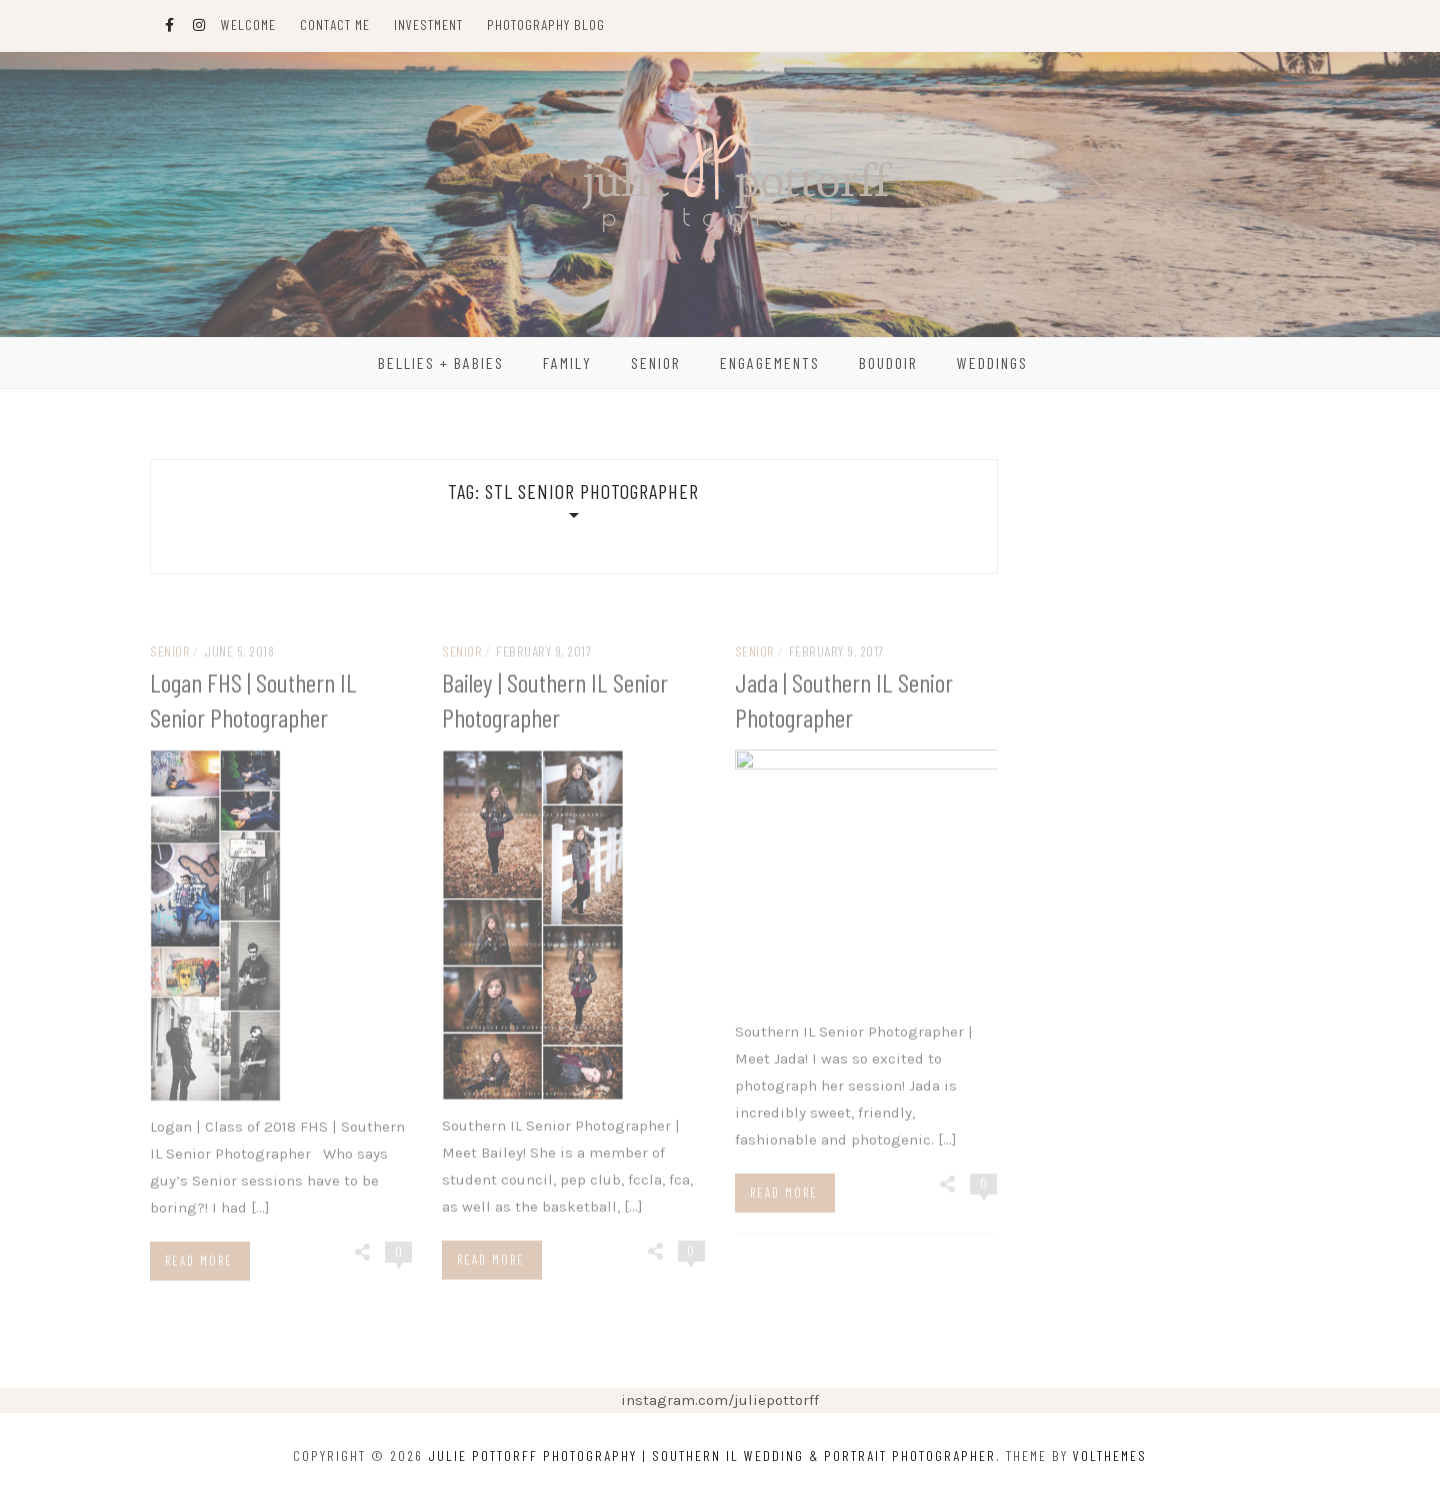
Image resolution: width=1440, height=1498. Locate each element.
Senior (656, 362)
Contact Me (335, 24)
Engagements (770, 362)
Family (567, 362)
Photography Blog (546, 24)
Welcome (248, 24)
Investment (428, 24)
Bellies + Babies (441, 362)
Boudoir (888, 362)
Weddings (992, 362)
